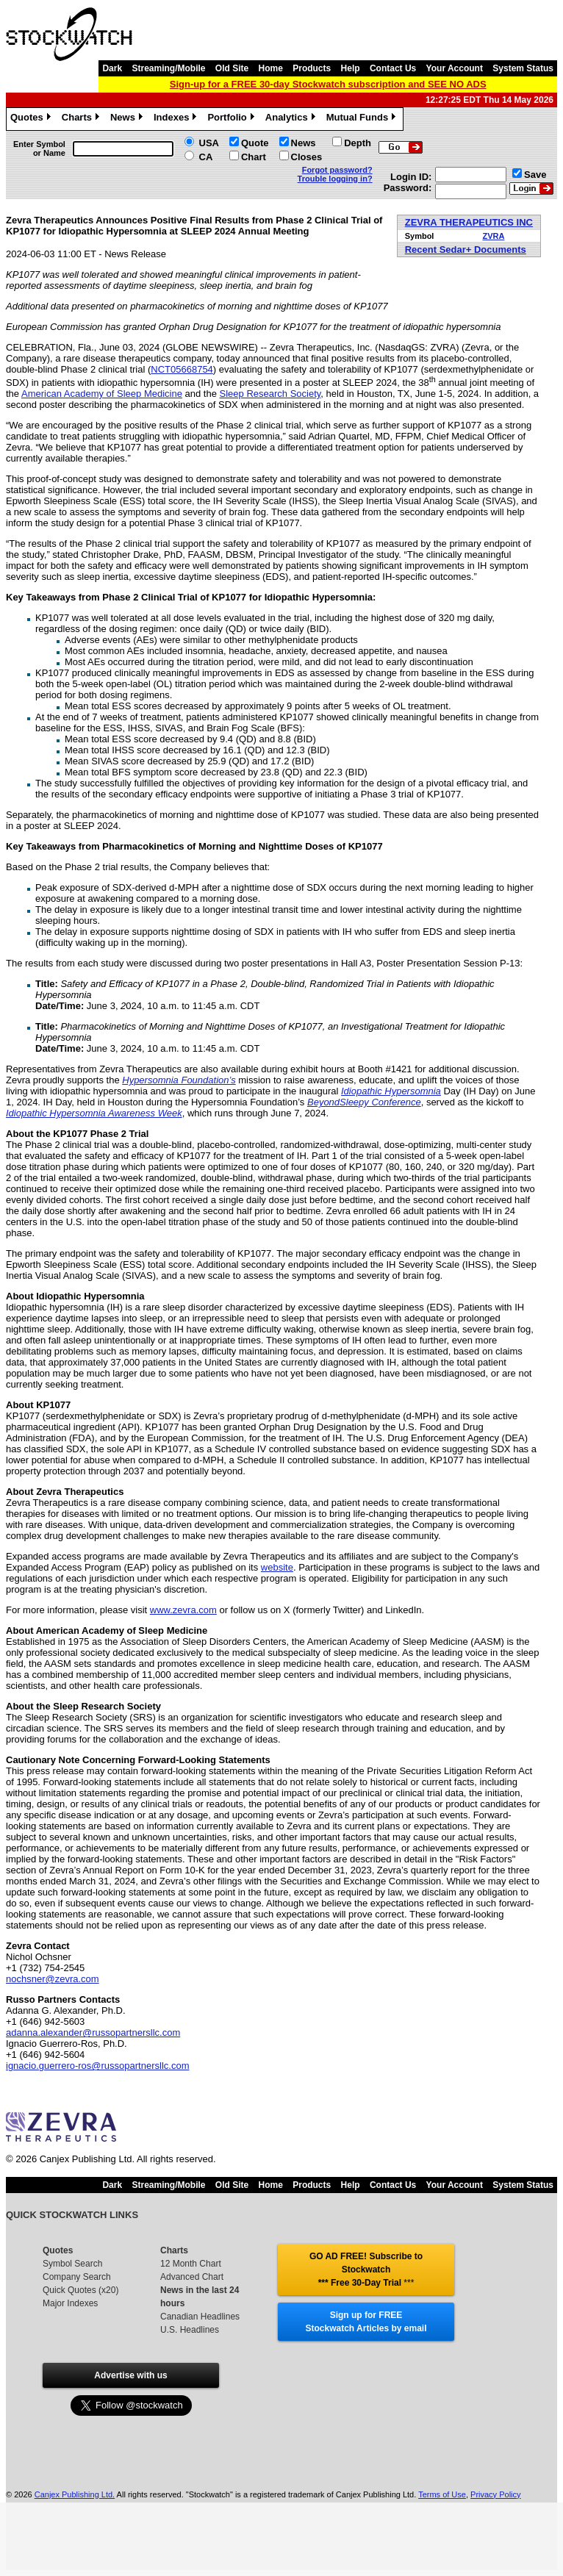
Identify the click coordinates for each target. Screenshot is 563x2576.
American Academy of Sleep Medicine (101, 393)
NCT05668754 (182, 369)
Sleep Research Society (270, 393)
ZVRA (493, 236)
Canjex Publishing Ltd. (75, 2494)
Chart (253, 156)
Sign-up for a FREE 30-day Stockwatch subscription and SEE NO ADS (328, 84)
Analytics (292, 119)
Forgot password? (337, 169)
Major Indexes (70, 2303)
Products (312, 68)
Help (350, 68)
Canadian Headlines (200, 2316)
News (128, 119)
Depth (357, 142)
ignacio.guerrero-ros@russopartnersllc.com (97, 2065)
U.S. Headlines (189, 2330)
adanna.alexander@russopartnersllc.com (93, 2032)
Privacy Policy (495, 2494)
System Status (522, 68)
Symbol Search (72, 2264)
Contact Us (393, 68)
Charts (82, 119)
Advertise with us (130, 2375)
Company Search (77, 2277)
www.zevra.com (183, 1609)
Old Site (231, 68)
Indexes (177, 119)
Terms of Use (442, 2494)
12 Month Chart (190, 2264)
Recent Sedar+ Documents (465, 249)
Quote (255, 142)
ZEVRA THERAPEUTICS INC (469, 222)
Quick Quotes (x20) (80, 2290)
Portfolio (232, 119)
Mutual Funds (363, 119)
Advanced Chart (191, 2277)
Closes (307, 156)
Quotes (32, 119)
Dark (112, 68)
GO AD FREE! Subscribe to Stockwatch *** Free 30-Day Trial (366, 2269)
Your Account (454, 68)
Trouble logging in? (335, 178)
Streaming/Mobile (168, 68)
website (277, 1567)
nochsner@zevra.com (52, 1978)
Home (271, 68)
